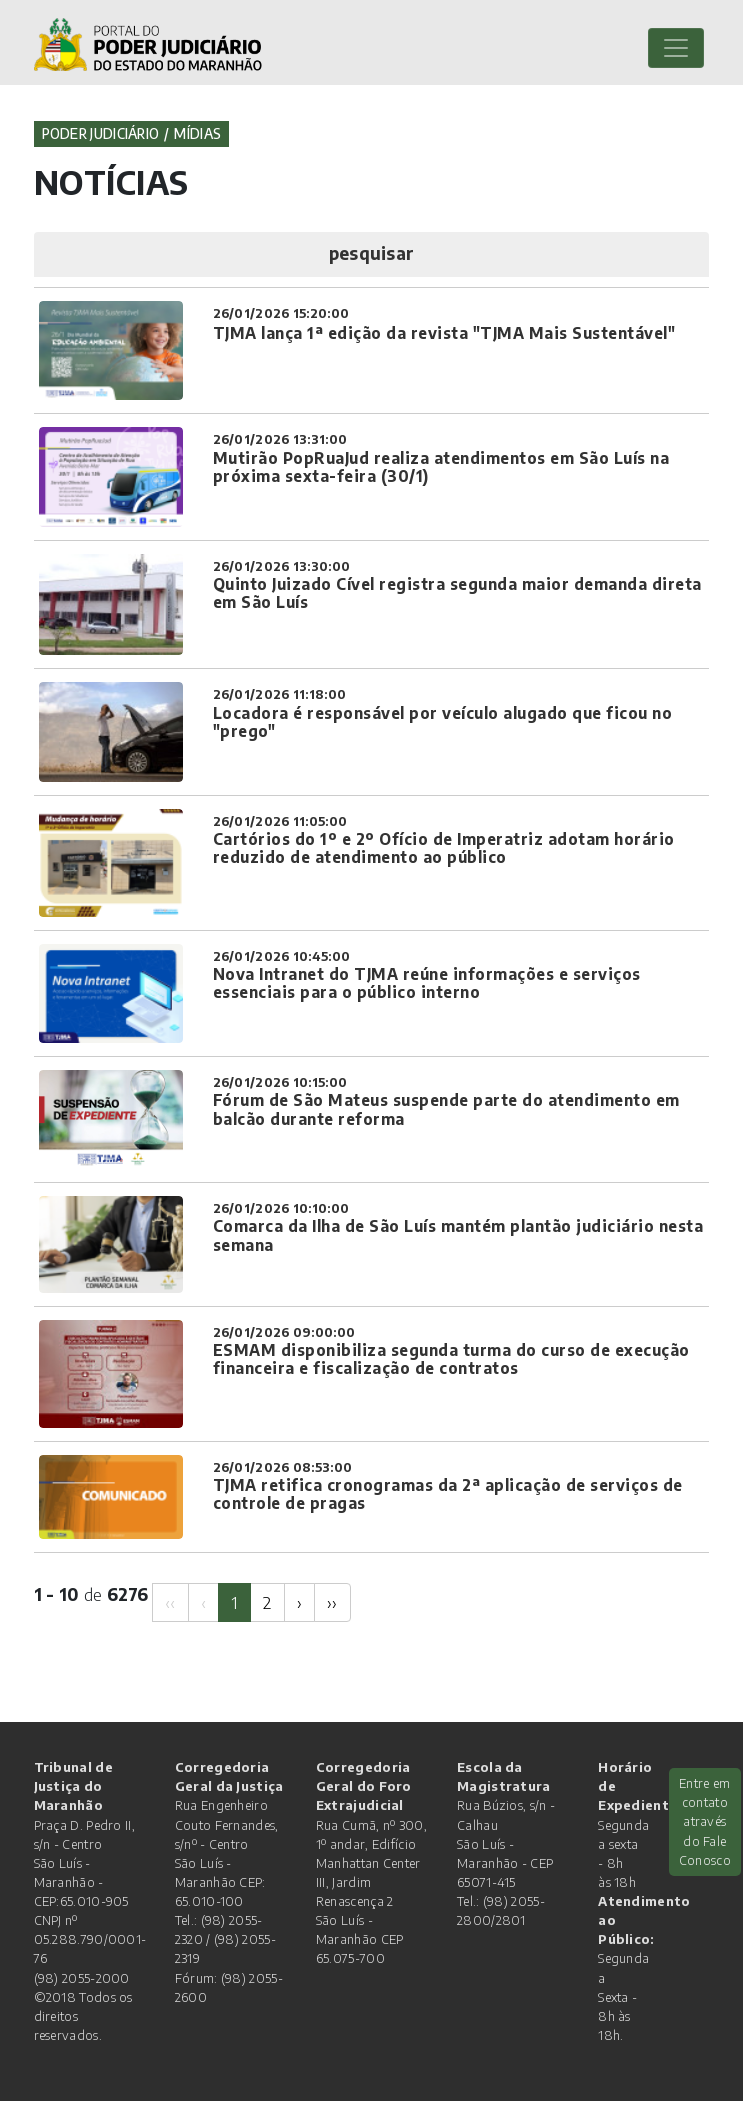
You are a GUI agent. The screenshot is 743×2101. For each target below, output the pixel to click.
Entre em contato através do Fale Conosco (705, 1821)
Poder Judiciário (101, 133)
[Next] (299, 1602)
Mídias (197, 133)
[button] (372, 254)
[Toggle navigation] (676, 48)
